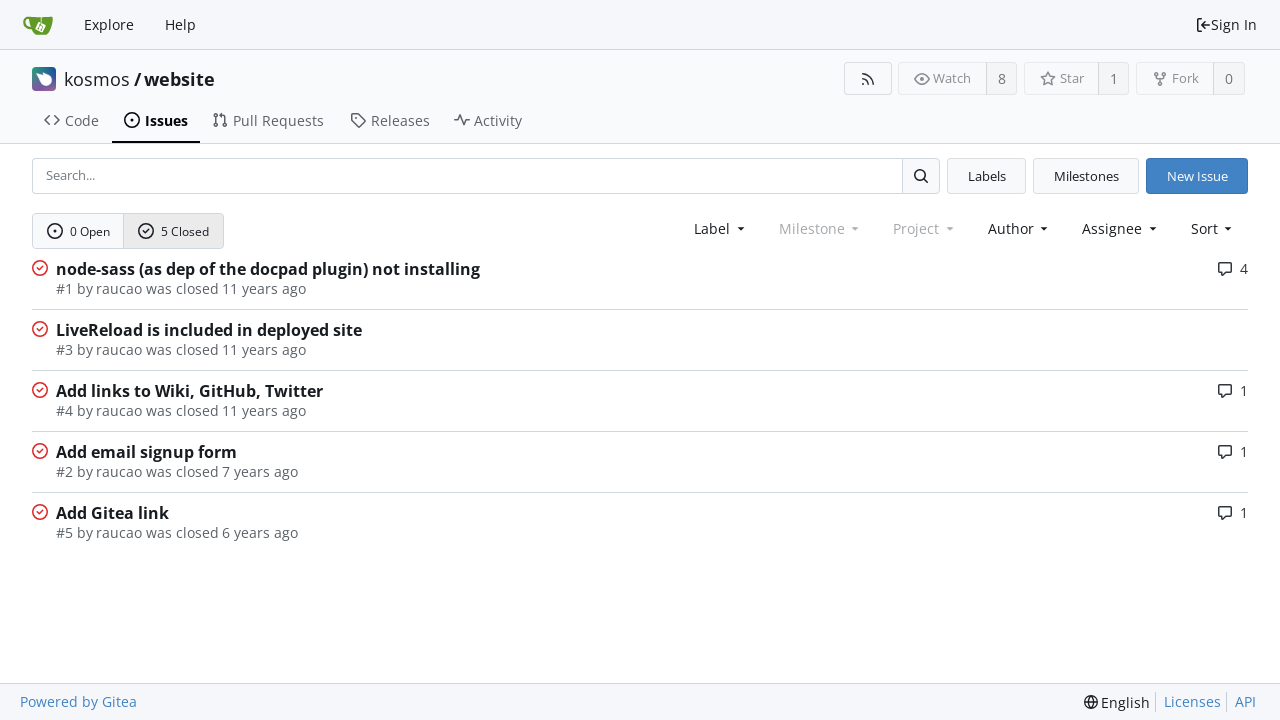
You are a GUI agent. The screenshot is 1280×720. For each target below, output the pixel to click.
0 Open (79, 231)
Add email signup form (146, 452)
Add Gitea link (112, 513)
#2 (64, 471)
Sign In (1226, 24)
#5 (64, 532)
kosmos (97, 79)
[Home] (38, 25)
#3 (64, 349)
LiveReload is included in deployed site (209, 330)
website (179, 79)
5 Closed (174, 231)
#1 (64, 288)
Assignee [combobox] (1121, 228)
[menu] (1213, 228)
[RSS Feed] (867, 78)
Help (180, 24)
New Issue (1197, 176)
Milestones (1086, 176)
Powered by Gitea (78, 701)
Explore (109, 24)
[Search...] (921, 175)
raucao (119, 288)
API (1245, 701)
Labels (987, 176)
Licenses (1192, 701)
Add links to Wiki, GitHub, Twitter (189, 391)
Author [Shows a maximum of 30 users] (1020, 228)
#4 (64, 410)
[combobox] (721, 228)
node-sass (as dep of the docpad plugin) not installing (268, 269)
